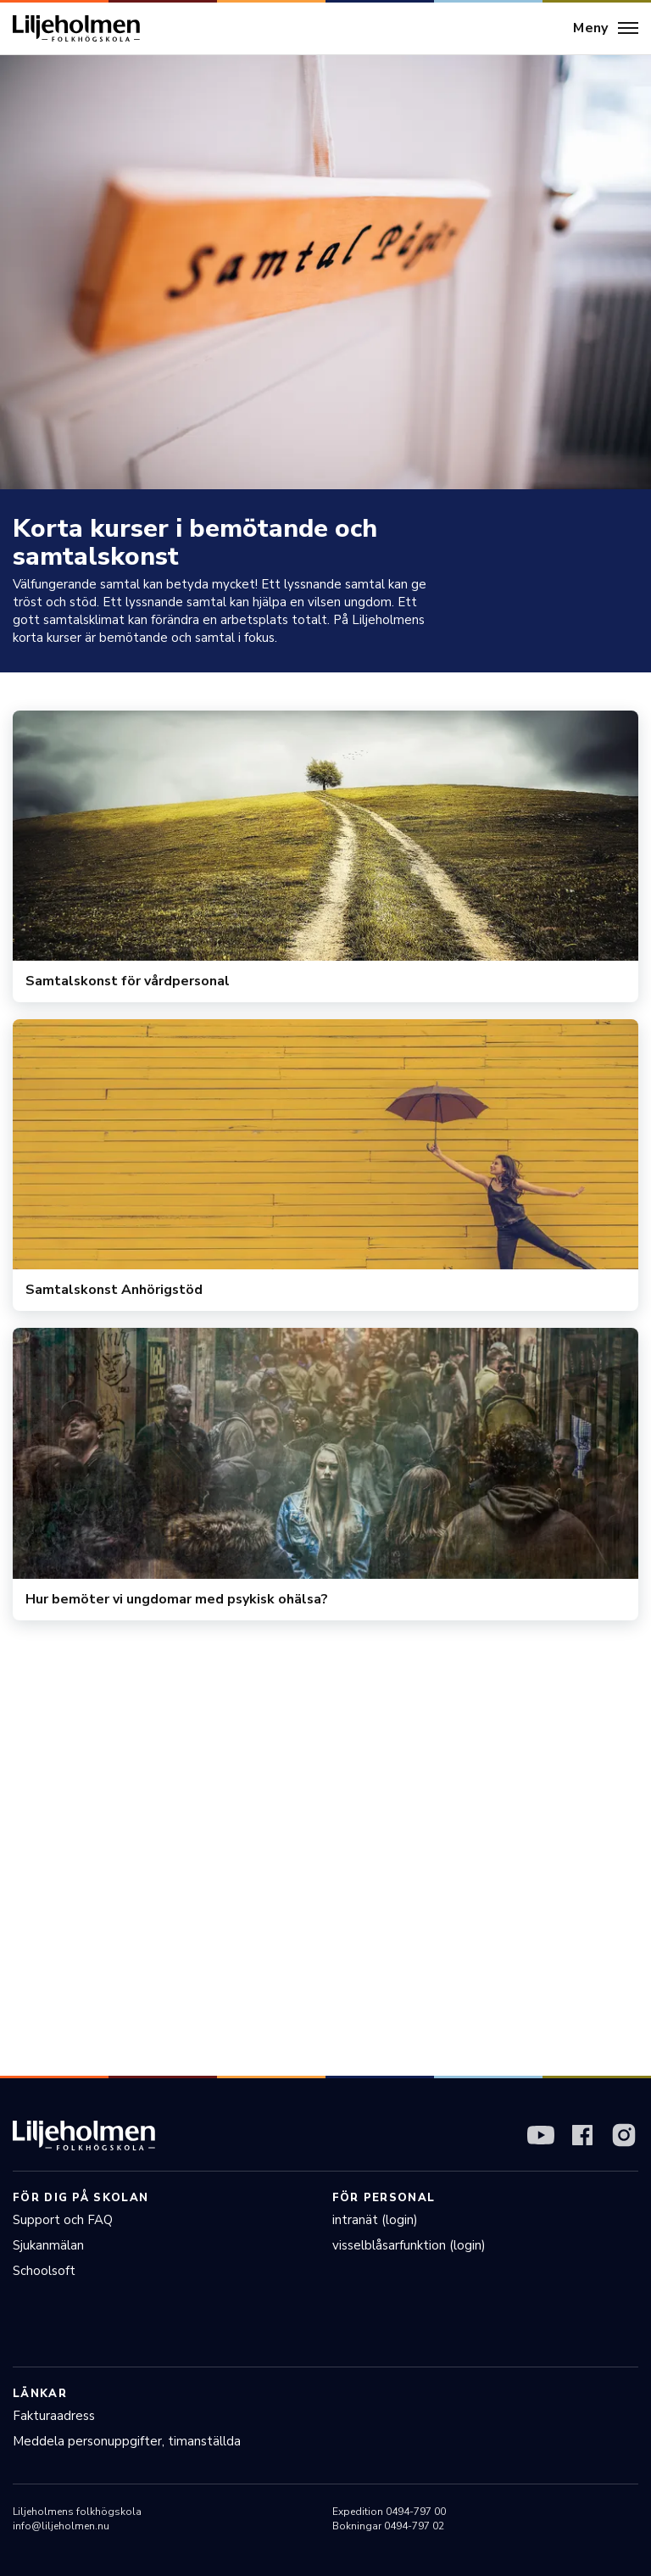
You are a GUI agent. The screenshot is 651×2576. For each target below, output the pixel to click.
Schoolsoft (44, 2270)
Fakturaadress (54, 2415)
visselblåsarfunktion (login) (409, 2245)
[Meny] (605, 29)
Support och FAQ (63, 2219)
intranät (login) (375, 2219)
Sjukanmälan (48, 2245)
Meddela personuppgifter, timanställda (127, 2441)
